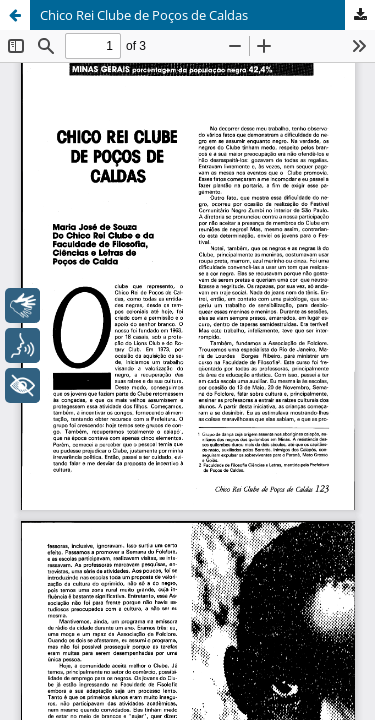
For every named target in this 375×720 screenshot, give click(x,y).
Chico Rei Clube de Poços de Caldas (144, 15)
